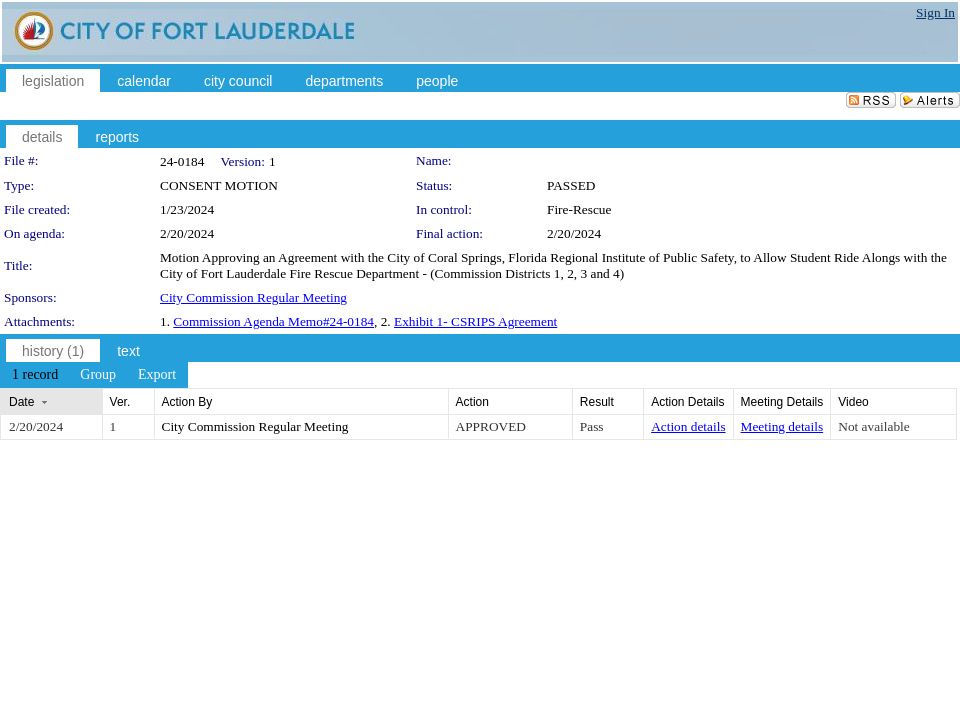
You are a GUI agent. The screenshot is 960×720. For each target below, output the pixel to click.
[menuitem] (35, 375)
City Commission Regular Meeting (253, 297)
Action (472, 402)
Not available (873, 426)
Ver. (120, 402)
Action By (187, 402)
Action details (688, 426)
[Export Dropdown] (157, 375)
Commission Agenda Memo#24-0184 (273, 321)
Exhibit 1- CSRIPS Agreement (475, 321)
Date (21, 402)
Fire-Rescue (579, 209)
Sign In (935, 12)
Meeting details (782, 426)
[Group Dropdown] (98, 375)
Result (597, 402)
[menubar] (94, 375)
